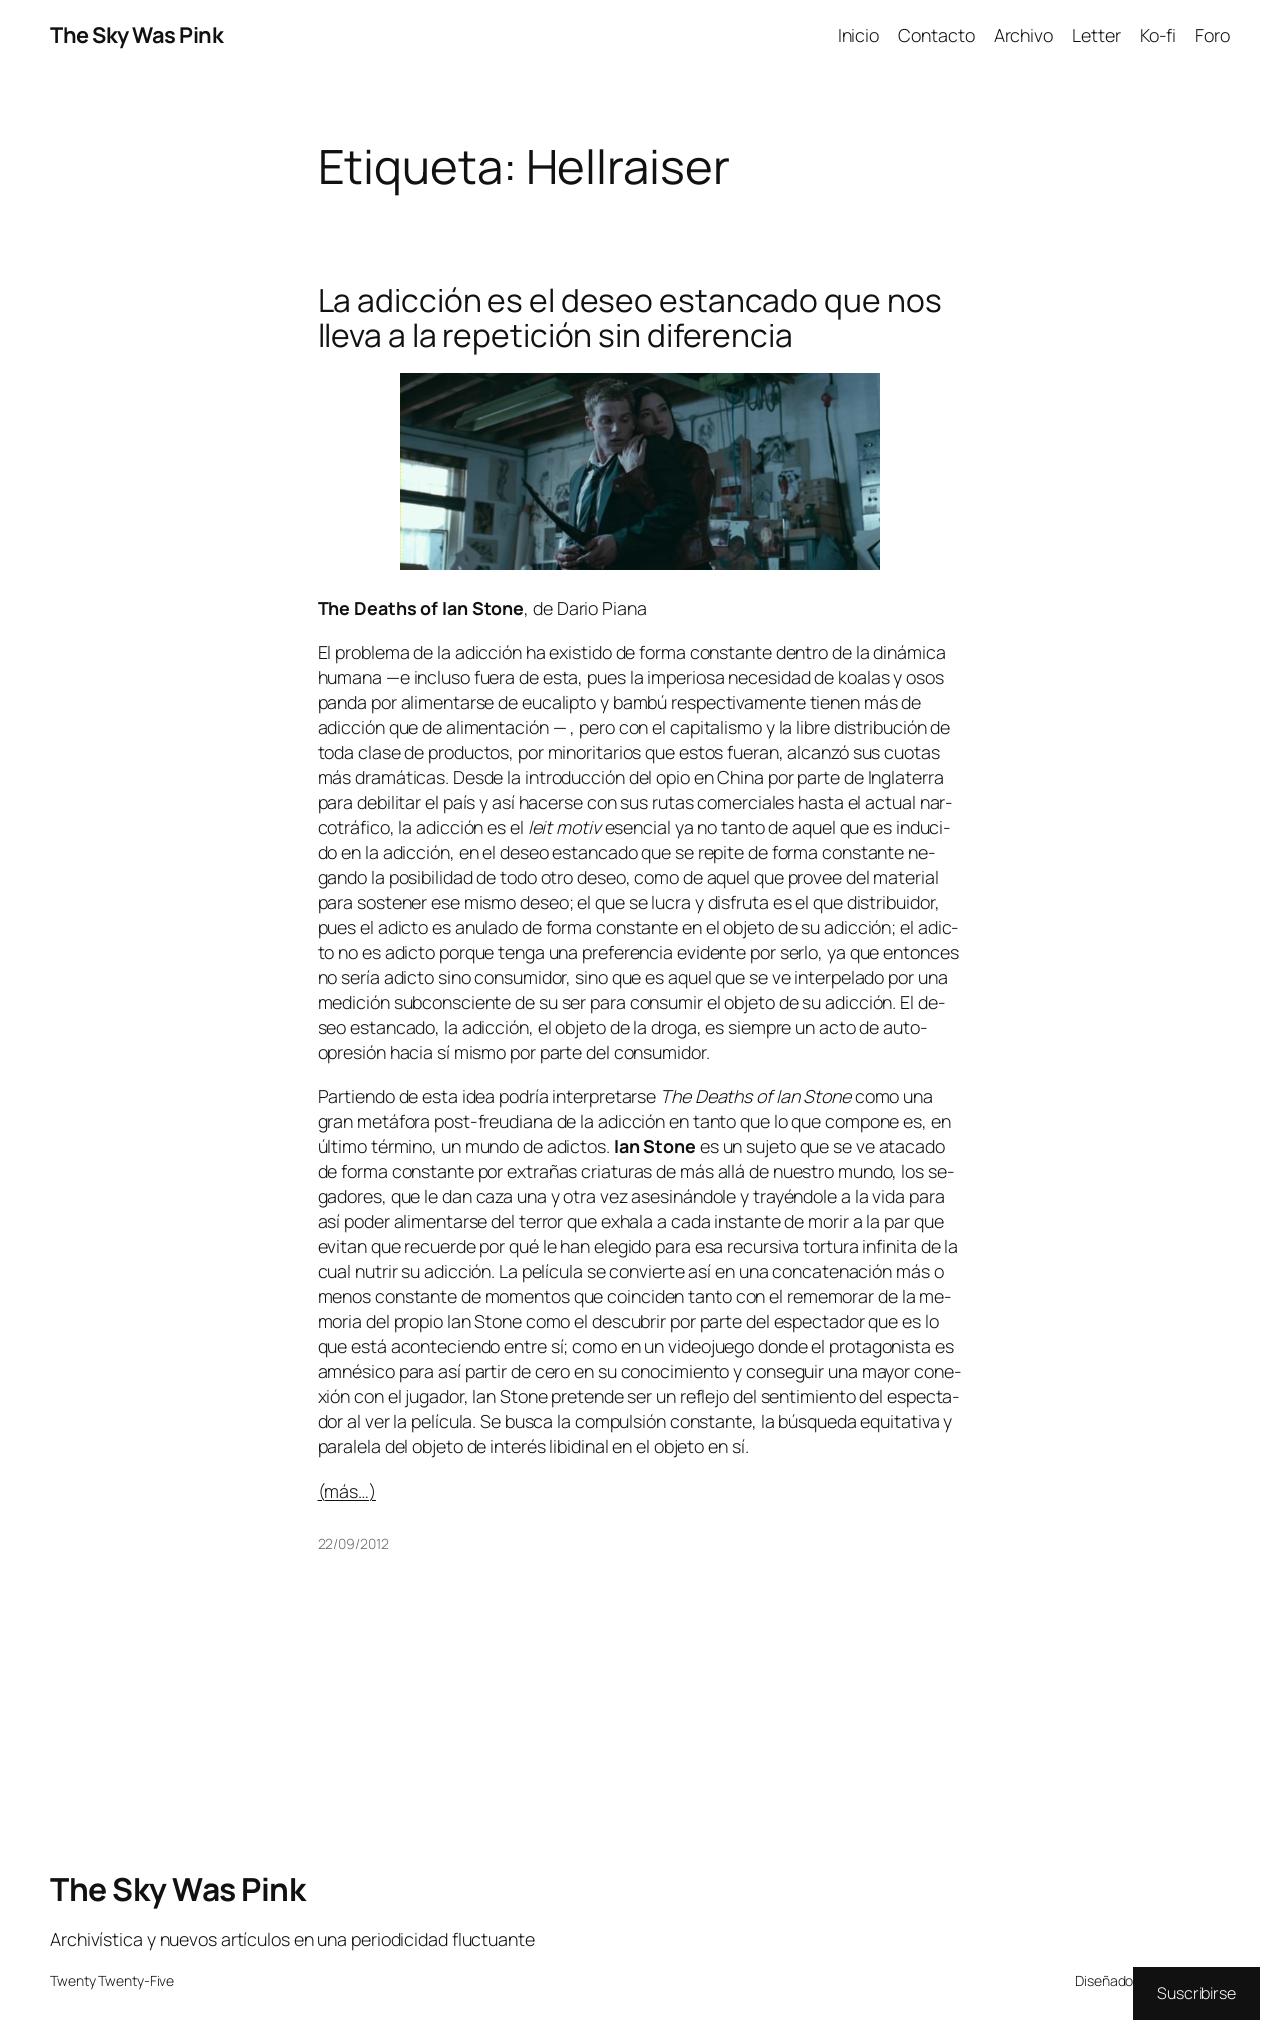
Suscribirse (1196, 1993)
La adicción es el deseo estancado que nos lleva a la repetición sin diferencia (630, 318)
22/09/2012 (353, 1543)
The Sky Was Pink (136, 35)
